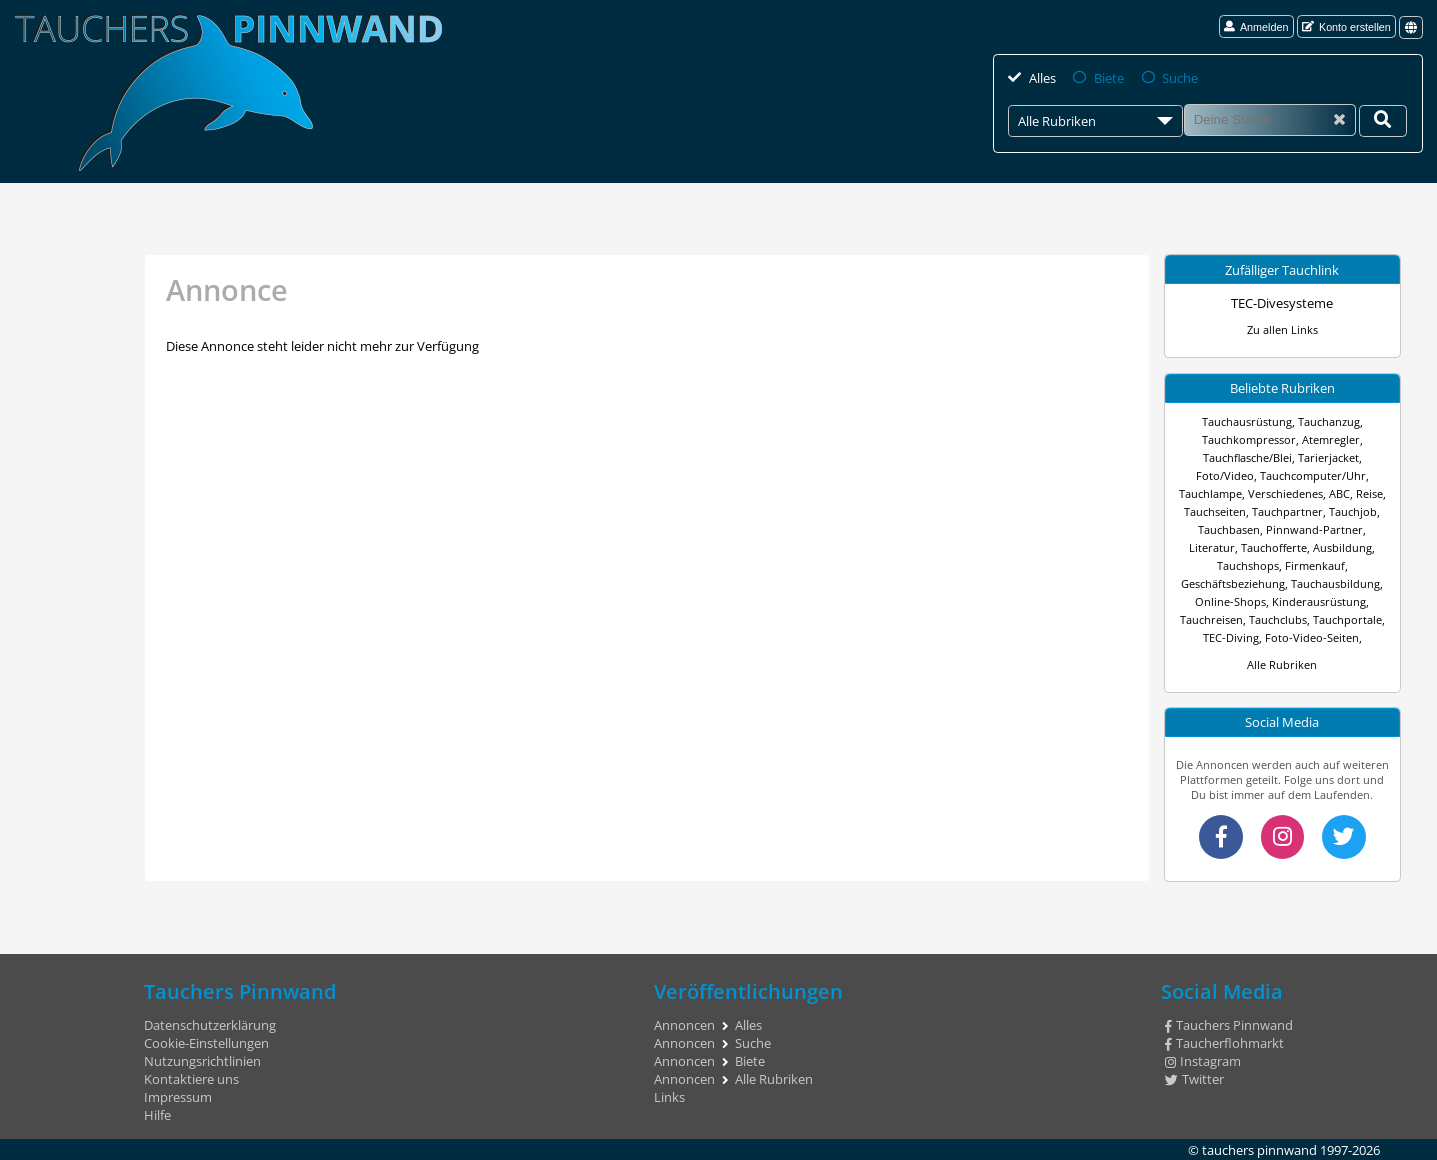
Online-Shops (1230, 601)
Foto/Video (1225, 475)
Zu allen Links (1282, 329)
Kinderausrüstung (1319, 601)
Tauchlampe (1210, 493)
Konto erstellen (1346, 27)
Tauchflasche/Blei (1247, 457)
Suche (1178, 78)
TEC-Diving (1231, 637)
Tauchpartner (1287, 511)
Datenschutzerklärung (210, 1025)
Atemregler (1331, 439)
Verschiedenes (1285, 493)
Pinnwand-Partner (1314, 529)
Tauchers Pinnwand (1229, 1025)
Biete (1108, 78)
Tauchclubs (1278, 619)
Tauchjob (1353, 511)
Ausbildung (1342, 547)
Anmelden (1256, 27)
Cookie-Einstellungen (206, 1043)
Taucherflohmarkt (1224, 1043)
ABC (1339, 493)
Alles (1041, 78)
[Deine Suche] (1383, 121)
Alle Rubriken (1282, 664)
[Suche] (1270, 120)
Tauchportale (1347, 619)
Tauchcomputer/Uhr (1313, 475)
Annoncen (684, 1025)
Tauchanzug (1329, 421)
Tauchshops (1248, 565)
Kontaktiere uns (191, 1079)
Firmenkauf (1315, 565)
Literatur (1212, 547)
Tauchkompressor (1249, 439)
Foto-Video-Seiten (1312, 637)
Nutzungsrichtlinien (202, 1061)
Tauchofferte (1274, 547)
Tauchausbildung (1335, 583)
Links (669, 1097)
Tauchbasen (1229, 529)
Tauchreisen (1211, 619)
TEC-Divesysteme (1282, 303)
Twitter (1194, 1079)
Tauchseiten (1215, 511)
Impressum (178, 1097)
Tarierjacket (1328, 457)
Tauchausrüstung (1247, 421)
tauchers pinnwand (1259, 1149)
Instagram (1203, 1061)
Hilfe (157, 1115)
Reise (1369, 493)
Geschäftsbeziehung (1233, 583)
